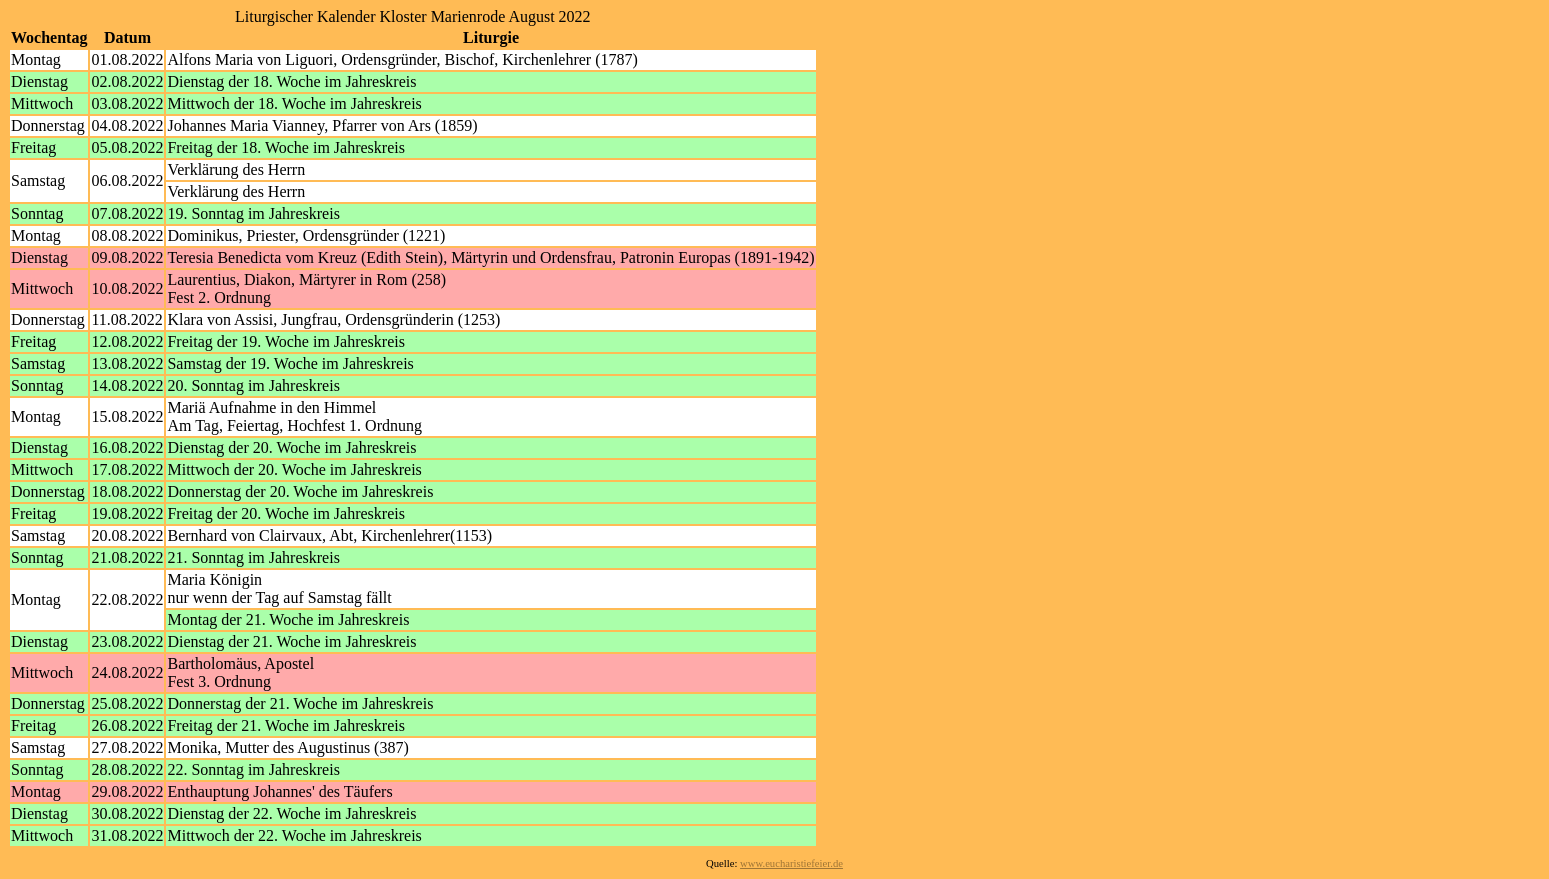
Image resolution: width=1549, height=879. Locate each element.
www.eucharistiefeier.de (791, 863)
